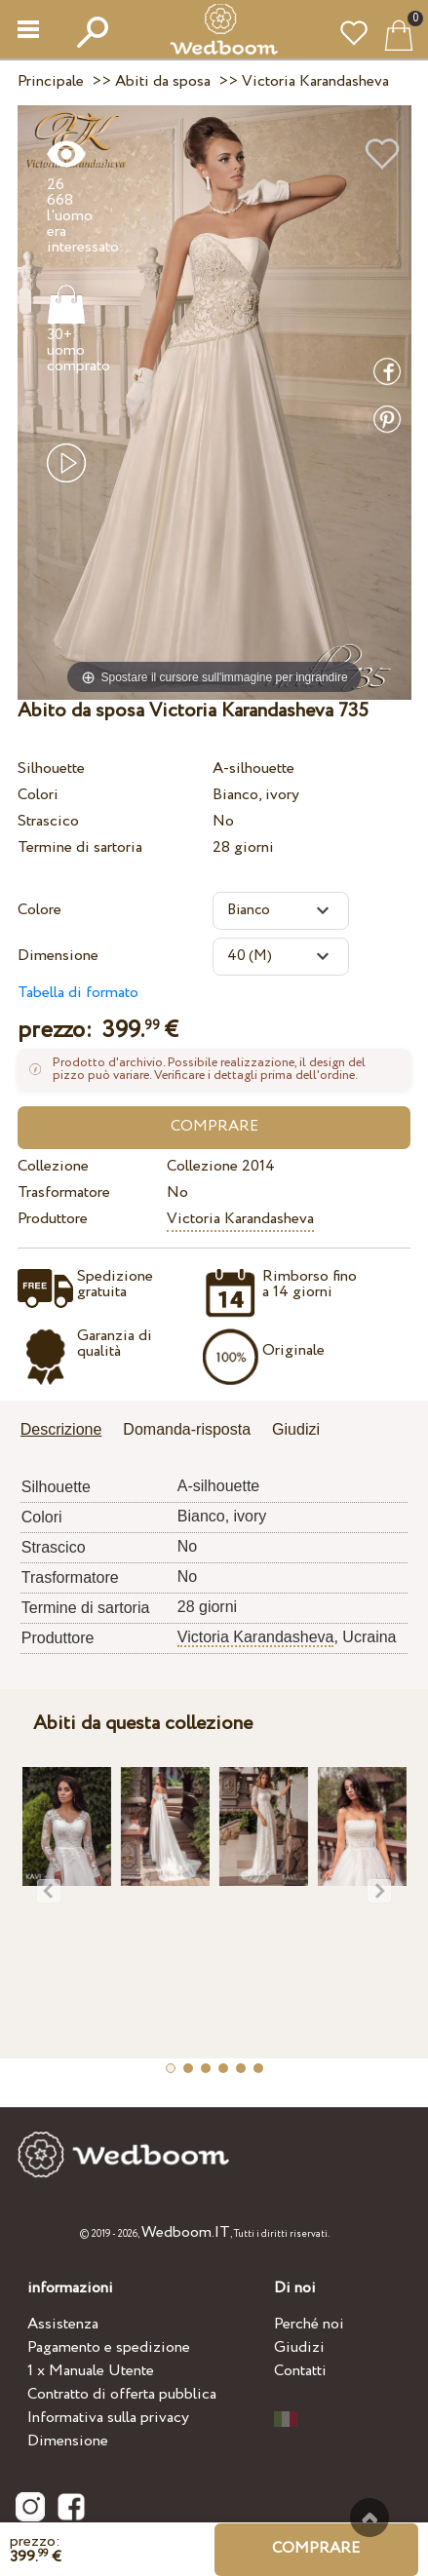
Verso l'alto (369, 2517)
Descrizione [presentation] (61, 1429)
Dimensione (58, 955)
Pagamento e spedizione (108, 2347)
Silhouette (51, 768)
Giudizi (299, 2347)
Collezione (53, 1166)
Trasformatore (64, 1192)
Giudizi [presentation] (296, 1429)
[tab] (68, 1431)
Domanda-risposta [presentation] (187, 1429)
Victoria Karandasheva (240, 1219)
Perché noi (309, 2324)
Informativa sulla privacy (108, 2417)
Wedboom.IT (185, 2232)
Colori (38, 795)
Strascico (48, 821)
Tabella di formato (78, 992)
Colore (39, 910)
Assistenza (62, 2324)
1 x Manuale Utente (90, 2371)
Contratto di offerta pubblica (121, 2394)
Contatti (300, 2371)
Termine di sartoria (80, 847)
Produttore (53, 1219)
